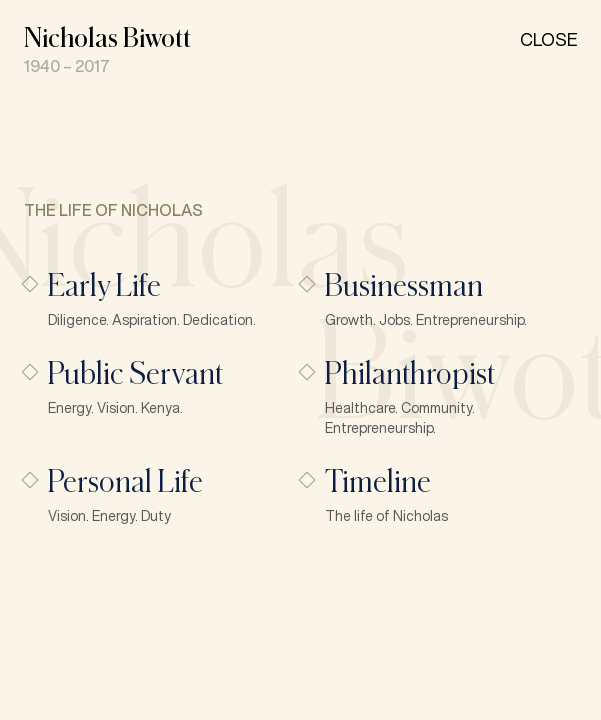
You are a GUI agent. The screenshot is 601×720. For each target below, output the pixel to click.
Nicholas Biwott (107, 37)
